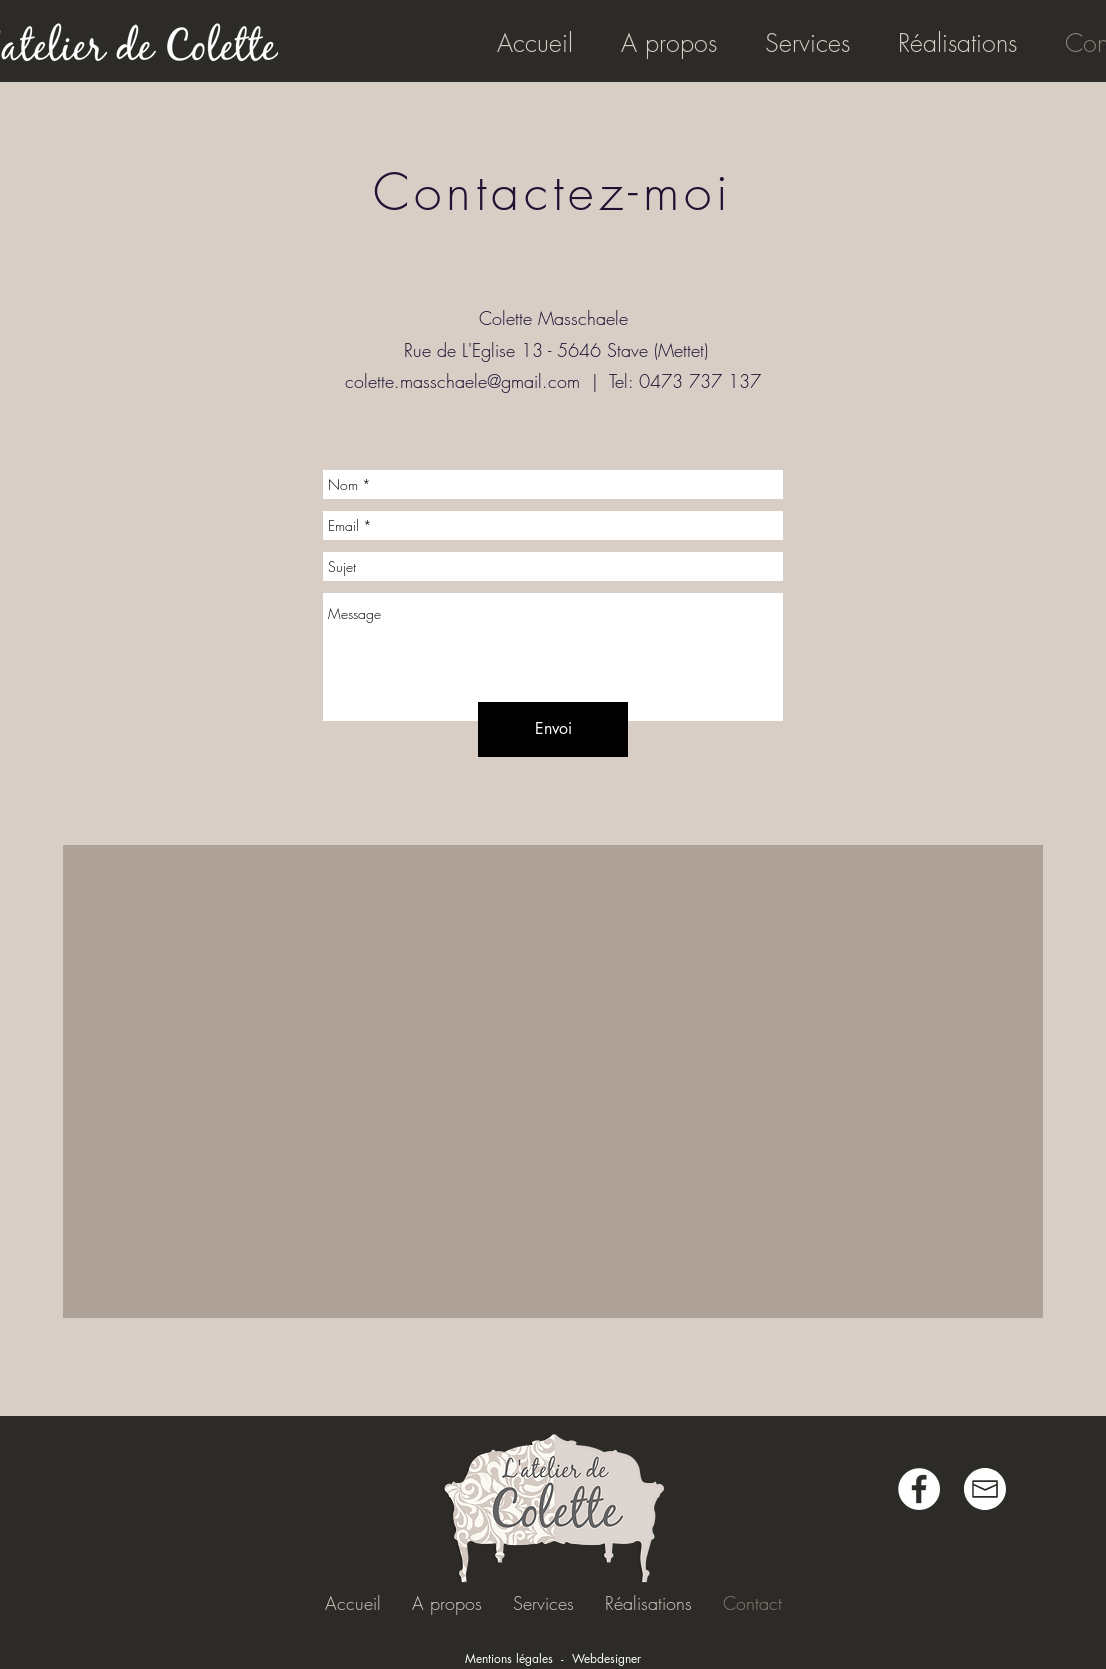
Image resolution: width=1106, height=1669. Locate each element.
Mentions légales (509, 1658)
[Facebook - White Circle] (919, 1489)
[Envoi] (553, 729)
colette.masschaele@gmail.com (462, 381)
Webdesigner (606, 1658)
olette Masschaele (560, 318)
